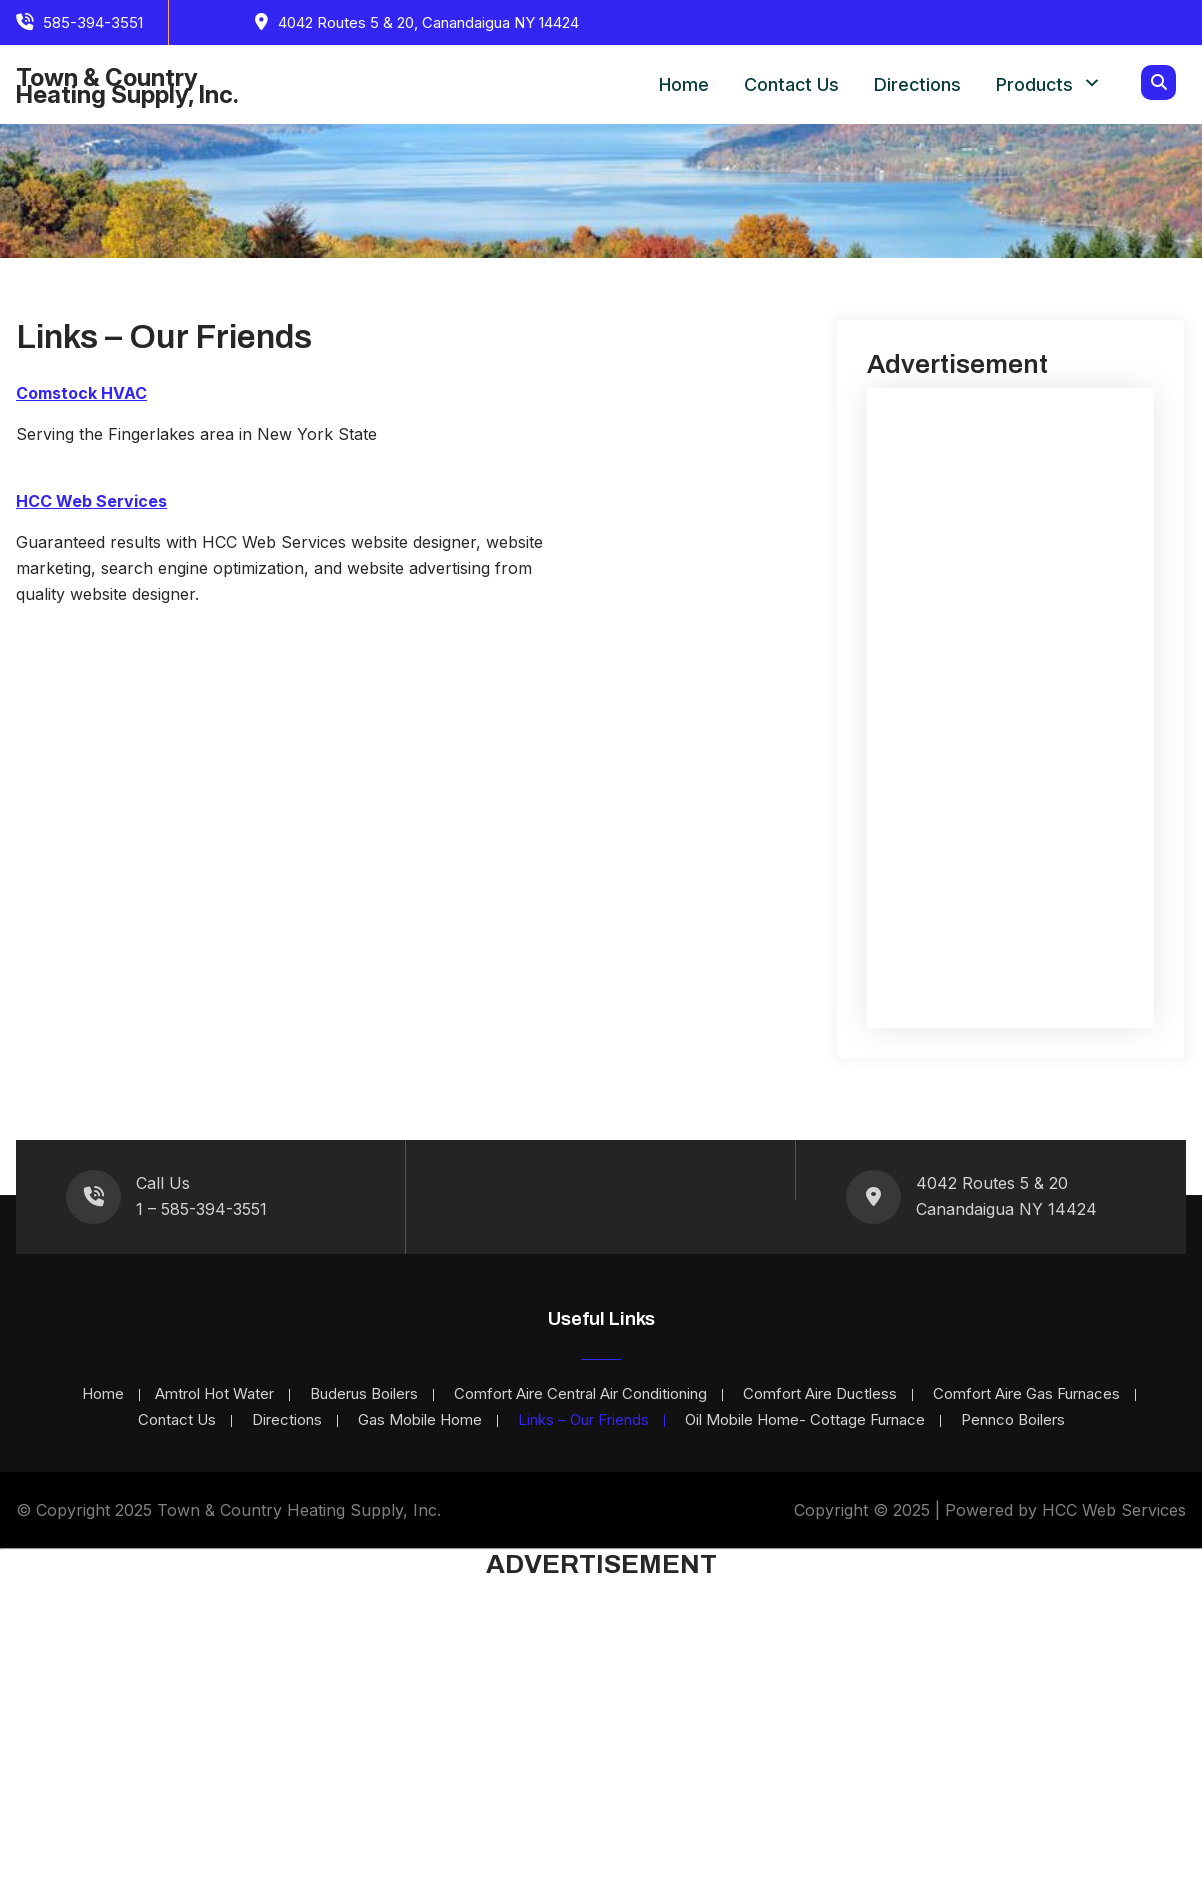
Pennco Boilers (1013, 1421)
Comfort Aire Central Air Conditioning (580, 1395)
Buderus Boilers (364, 1395)
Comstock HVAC (81, 393)
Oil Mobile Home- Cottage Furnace (805, 1421)
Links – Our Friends (583, 1421)
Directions (917, 84)
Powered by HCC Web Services (1065, 1510)
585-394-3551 (93, 22)
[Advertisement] (1010, 708)
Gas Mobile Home (420, 1421)
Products (1034, 84)
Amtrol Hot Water (214, 1395)
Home (684, 84)
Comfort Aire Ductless (820, 1395)
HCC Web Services (91, 501)
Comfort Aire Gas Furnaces (1026, 1395)
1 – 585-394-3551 (201, 1209)
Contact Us (791, 84)
